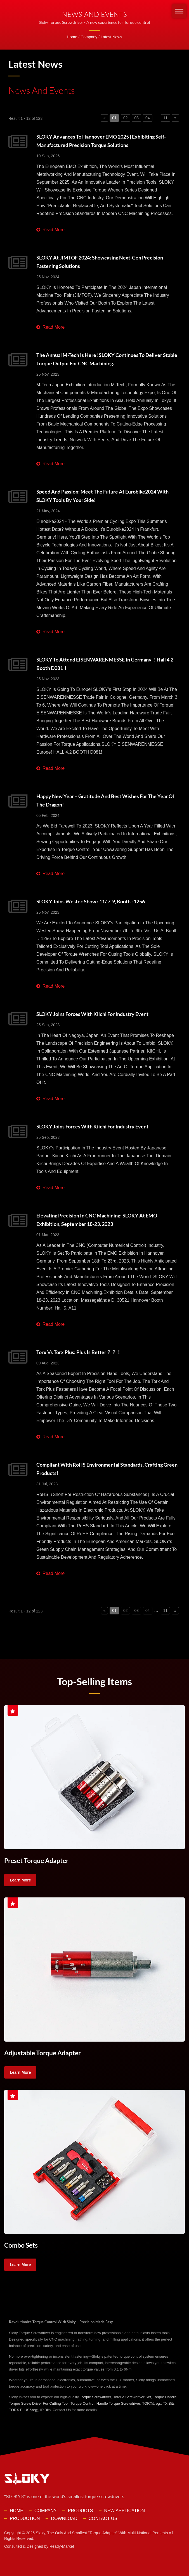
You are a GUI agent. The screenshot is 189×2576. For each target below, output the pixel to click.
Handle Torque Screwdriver (118, 2402)
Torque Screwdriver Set (132, 2396)
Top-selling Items (94, 1681)
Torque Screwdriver (95, 2396)
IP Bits (45, 2409)
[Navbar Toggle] (179, 11)
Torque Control (82, 2402)
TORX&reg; (151, 2402)
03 (136, 118)
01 (114, 118)
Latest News (111, 37)
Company (89, 37)
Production (25, 2517)
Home (72, 37)
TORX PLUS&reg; (23, 2409)
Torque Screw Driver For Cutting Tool (38, 2402)
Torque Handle (165, 2396)
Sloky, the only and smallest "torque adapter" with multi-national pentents (102, 2532)
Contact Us (61, 2409)
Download (64, 2517)
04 (147, 118)
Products (80, 2509)
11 (165, 118)
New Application (124, 2509)
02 (125, 118)
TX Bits (169, 2402)
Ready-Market (61, 2546)
